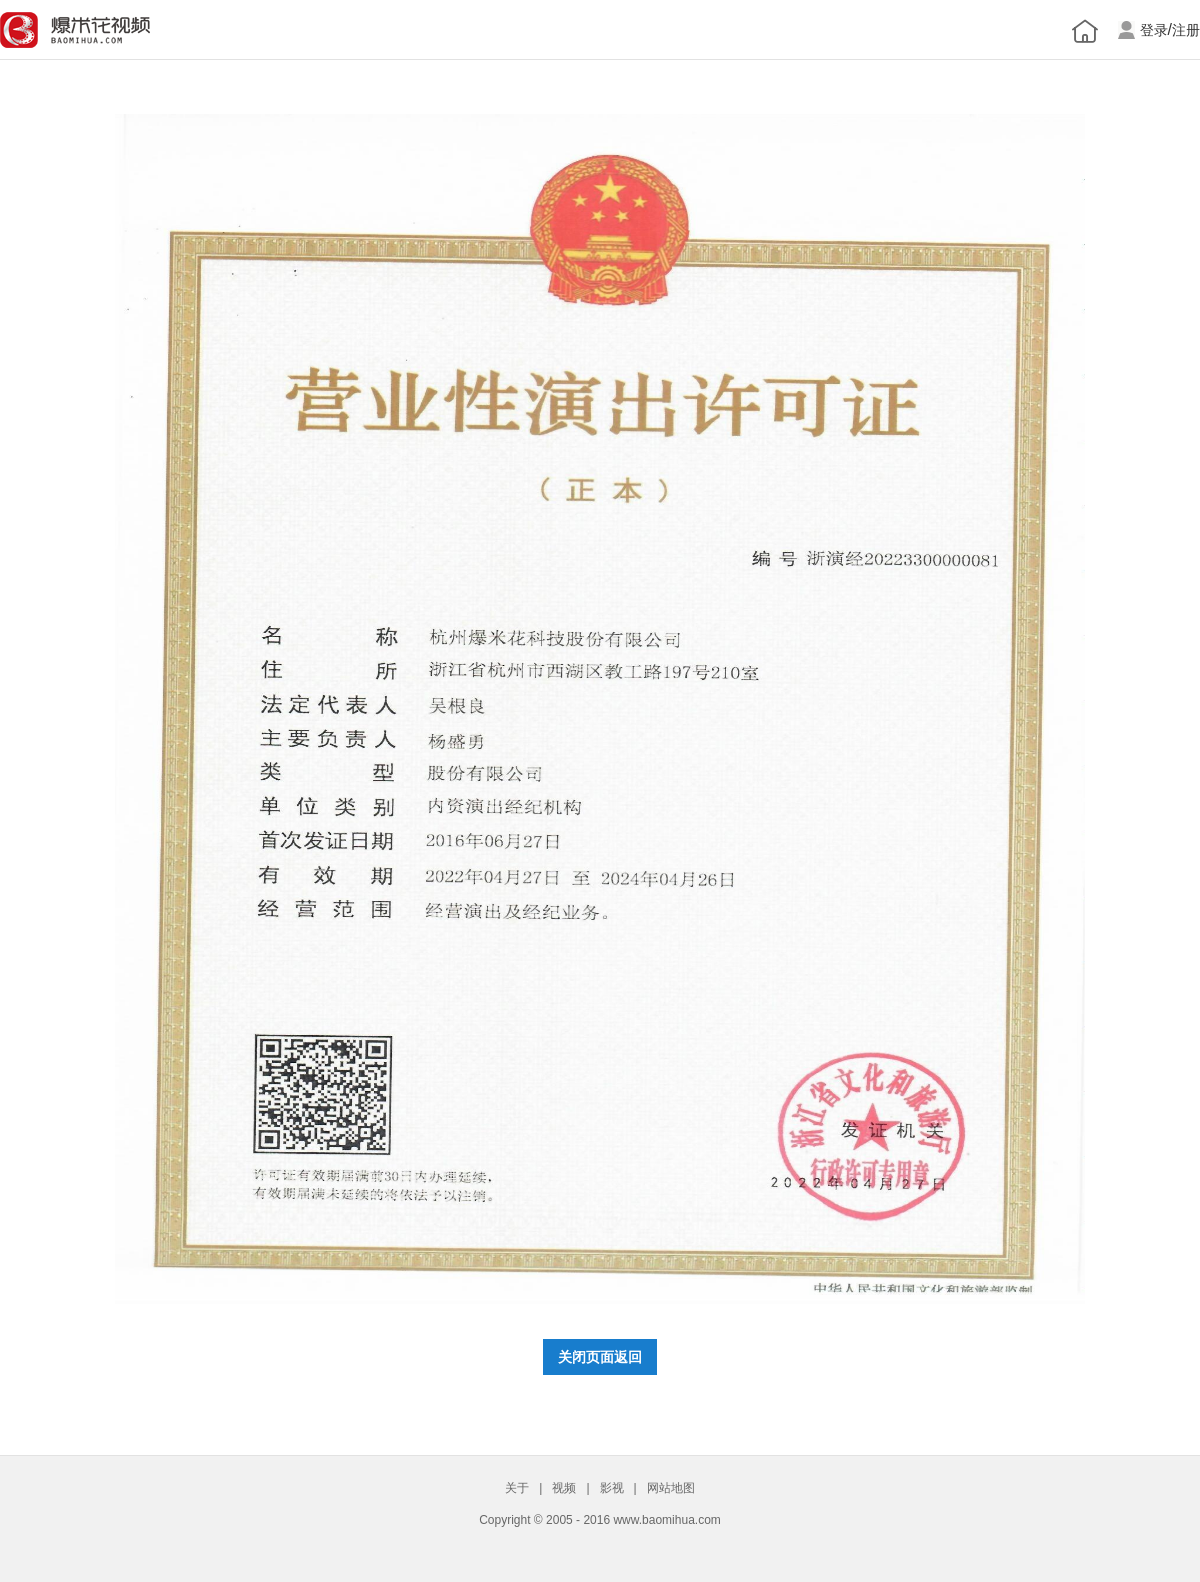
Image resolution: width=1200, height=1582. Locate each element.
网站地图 (671, 1488)
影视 (612, 1488)
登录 (1154, 30)
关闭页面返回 (600, 1357)
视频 (564, 1488)
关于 (517, 1488)
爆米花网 (75, 30)
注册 (1186, 30)
